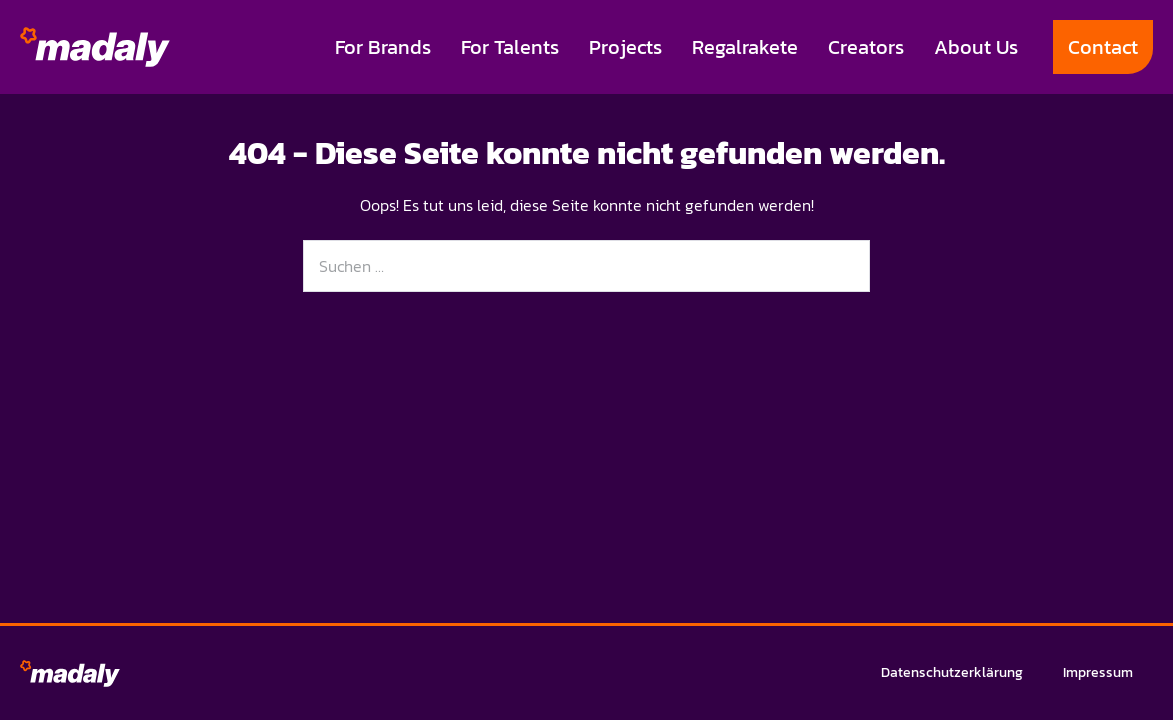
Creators (866, 47)
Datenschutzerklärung (952, 672)
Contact (1103, 47)
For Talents (510, 47)
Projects (625, 47)
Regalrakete (745, 47)
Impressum (1098, 672)
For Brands (383, 47)
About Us (976, 47)
